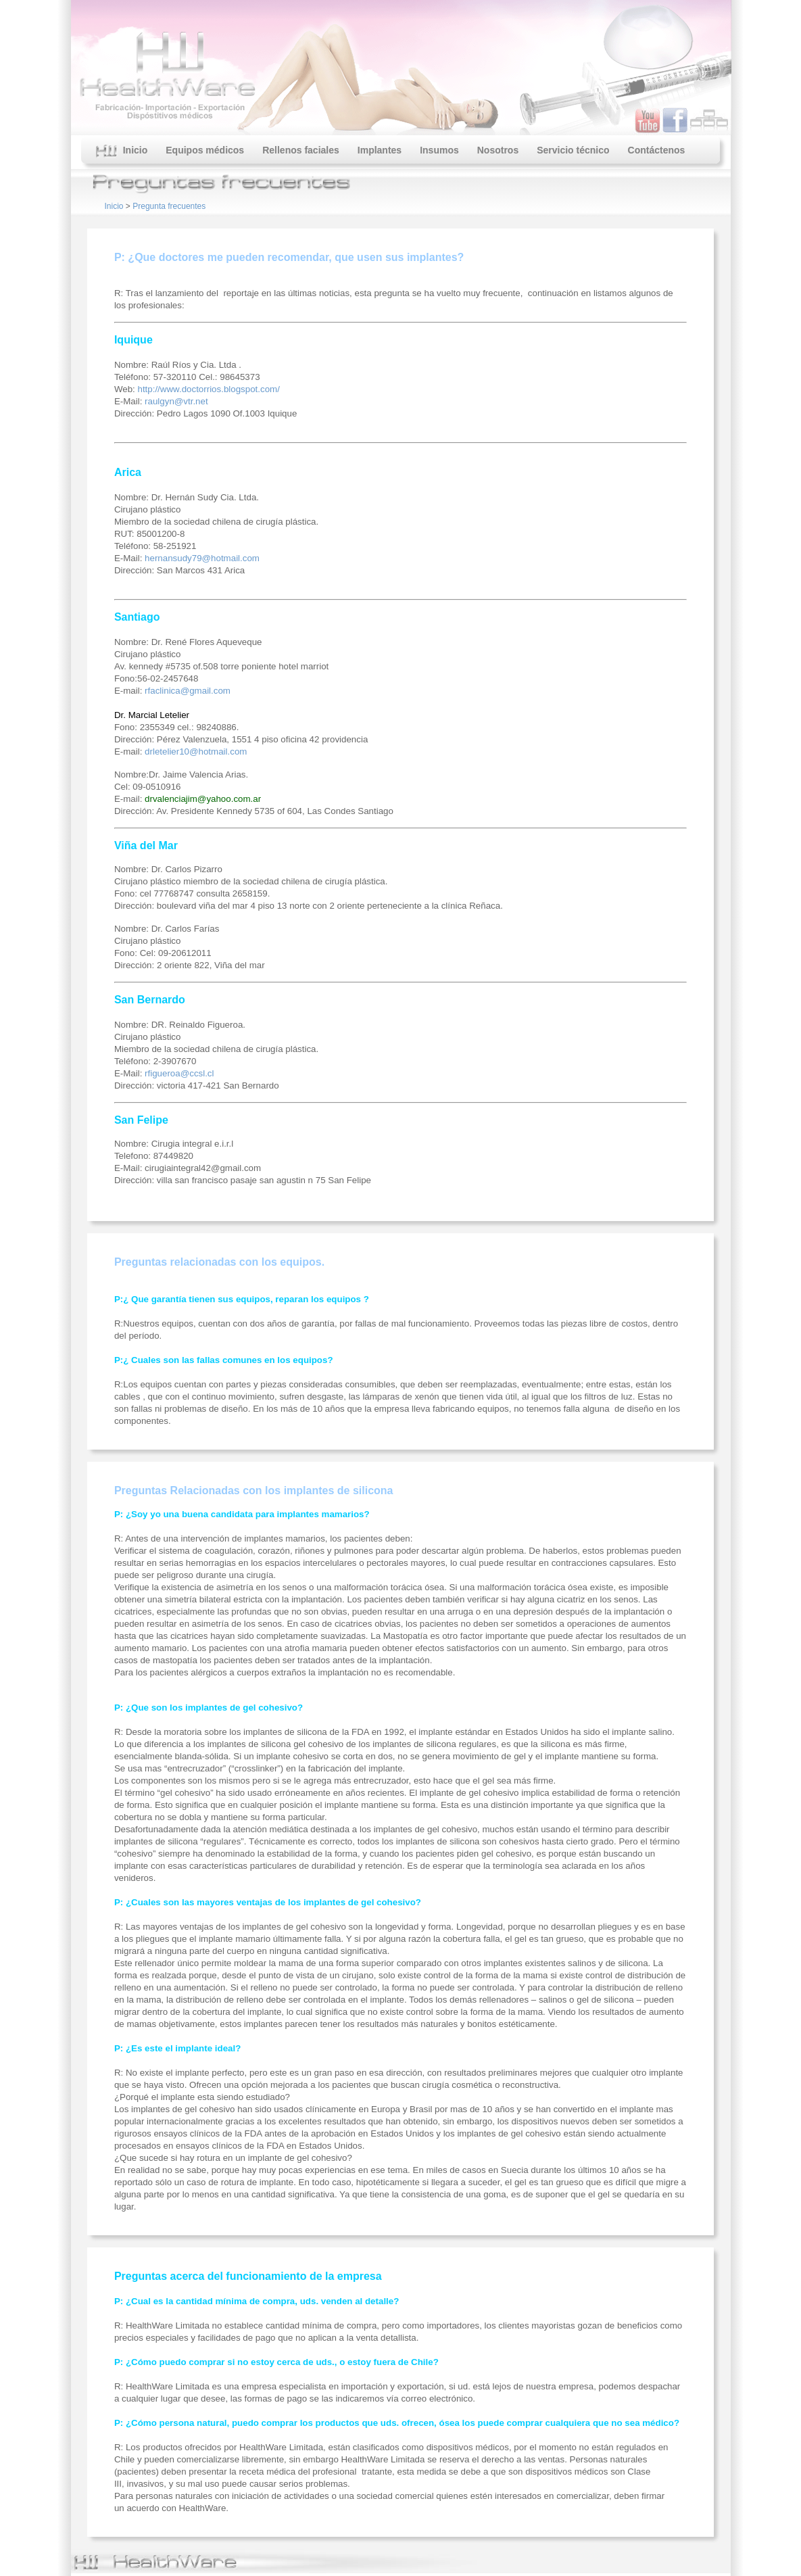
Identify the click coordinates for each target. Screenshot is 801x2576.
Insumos (439, 150)
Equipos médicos (205, 150)
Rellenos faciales (300, 150)
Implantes (380, 150)
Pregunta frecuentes (168, 206)
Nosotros (497, 150)
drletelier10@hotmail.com (196, 751)
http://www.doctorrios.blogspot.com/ (208, 389)
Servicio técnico (573, 150)
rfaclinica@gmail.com (187, 691)
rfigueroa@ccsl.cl (179, 1073)
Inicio (121, 151)
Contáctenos (656, 150)
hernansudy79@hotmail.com (202, 558)
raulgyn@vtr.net (176, 401)
